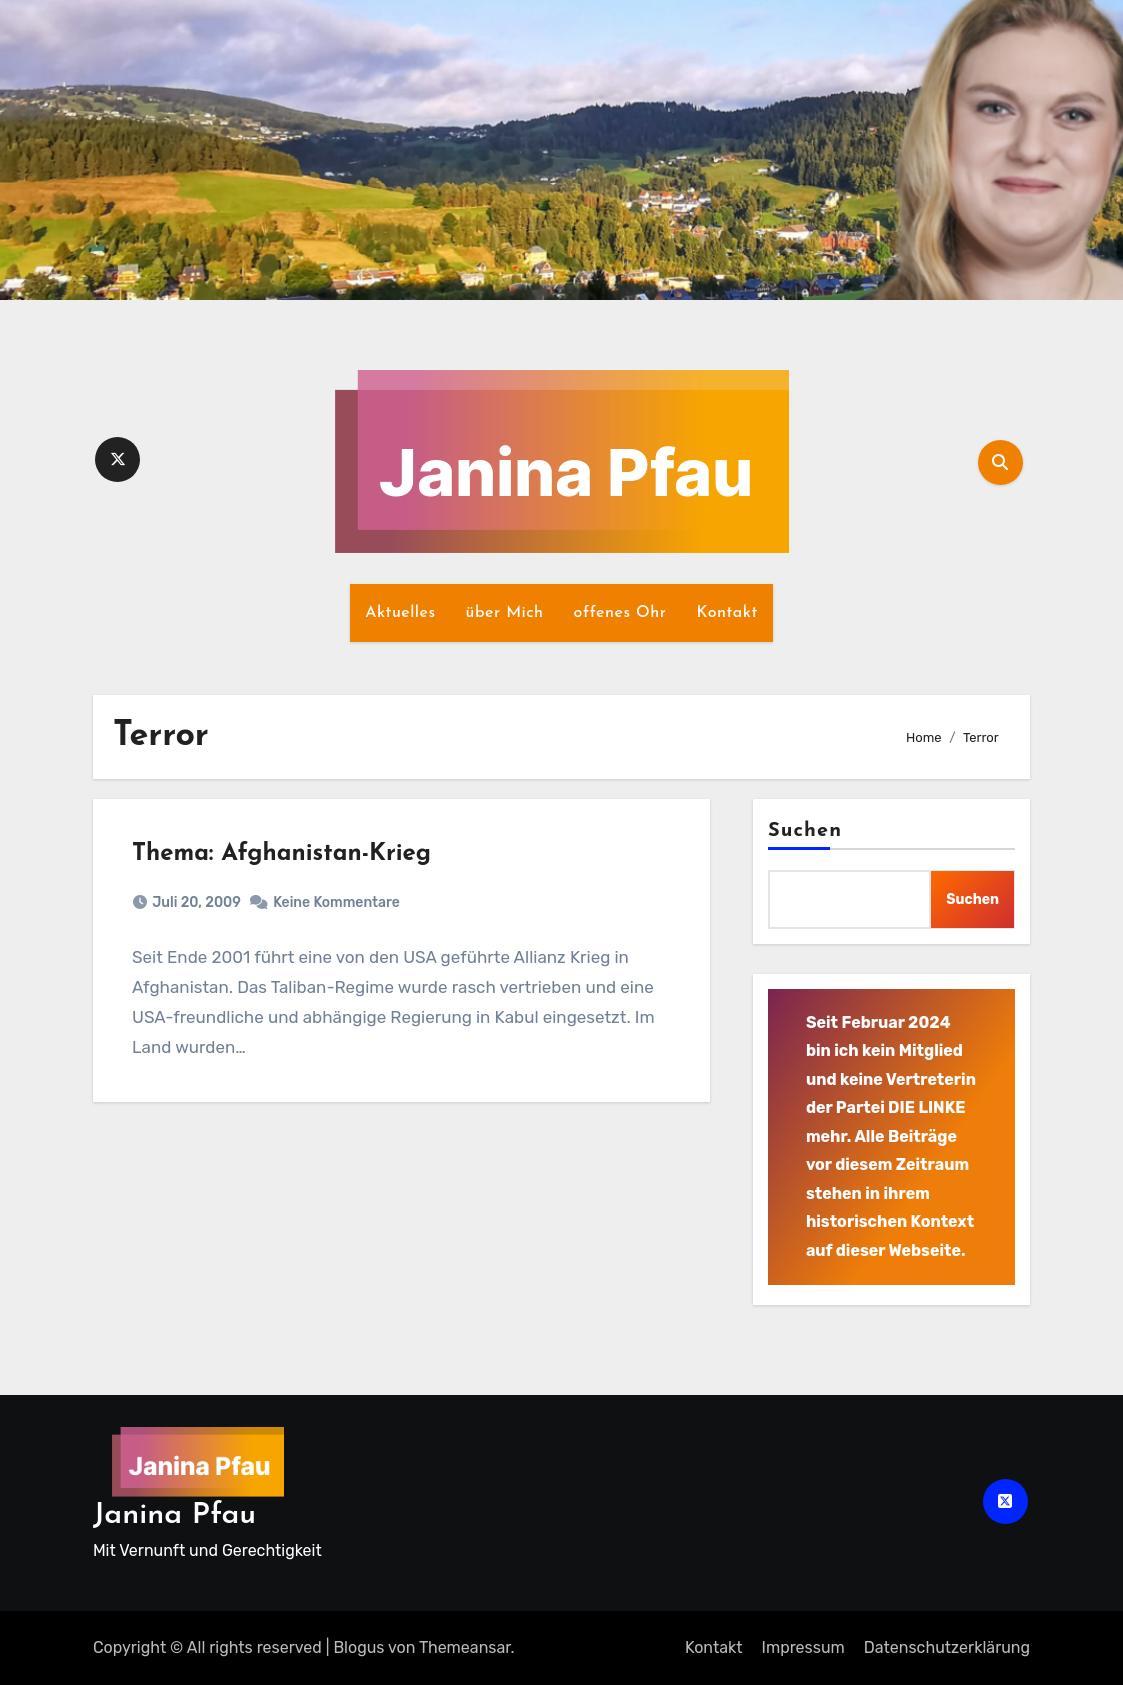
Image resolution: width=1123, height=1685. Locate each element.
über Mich (505, 613)
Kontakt (726, 613)
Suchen (805, 831)
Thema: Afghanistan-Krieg (287, 859)
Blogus (358, 1647)
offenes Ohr (620, 613)
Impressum (803, 1647)
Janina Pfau (174, 1515)
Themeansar (465, 1647)
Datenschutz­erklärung (947, 1647)
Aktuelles (400, 613)
